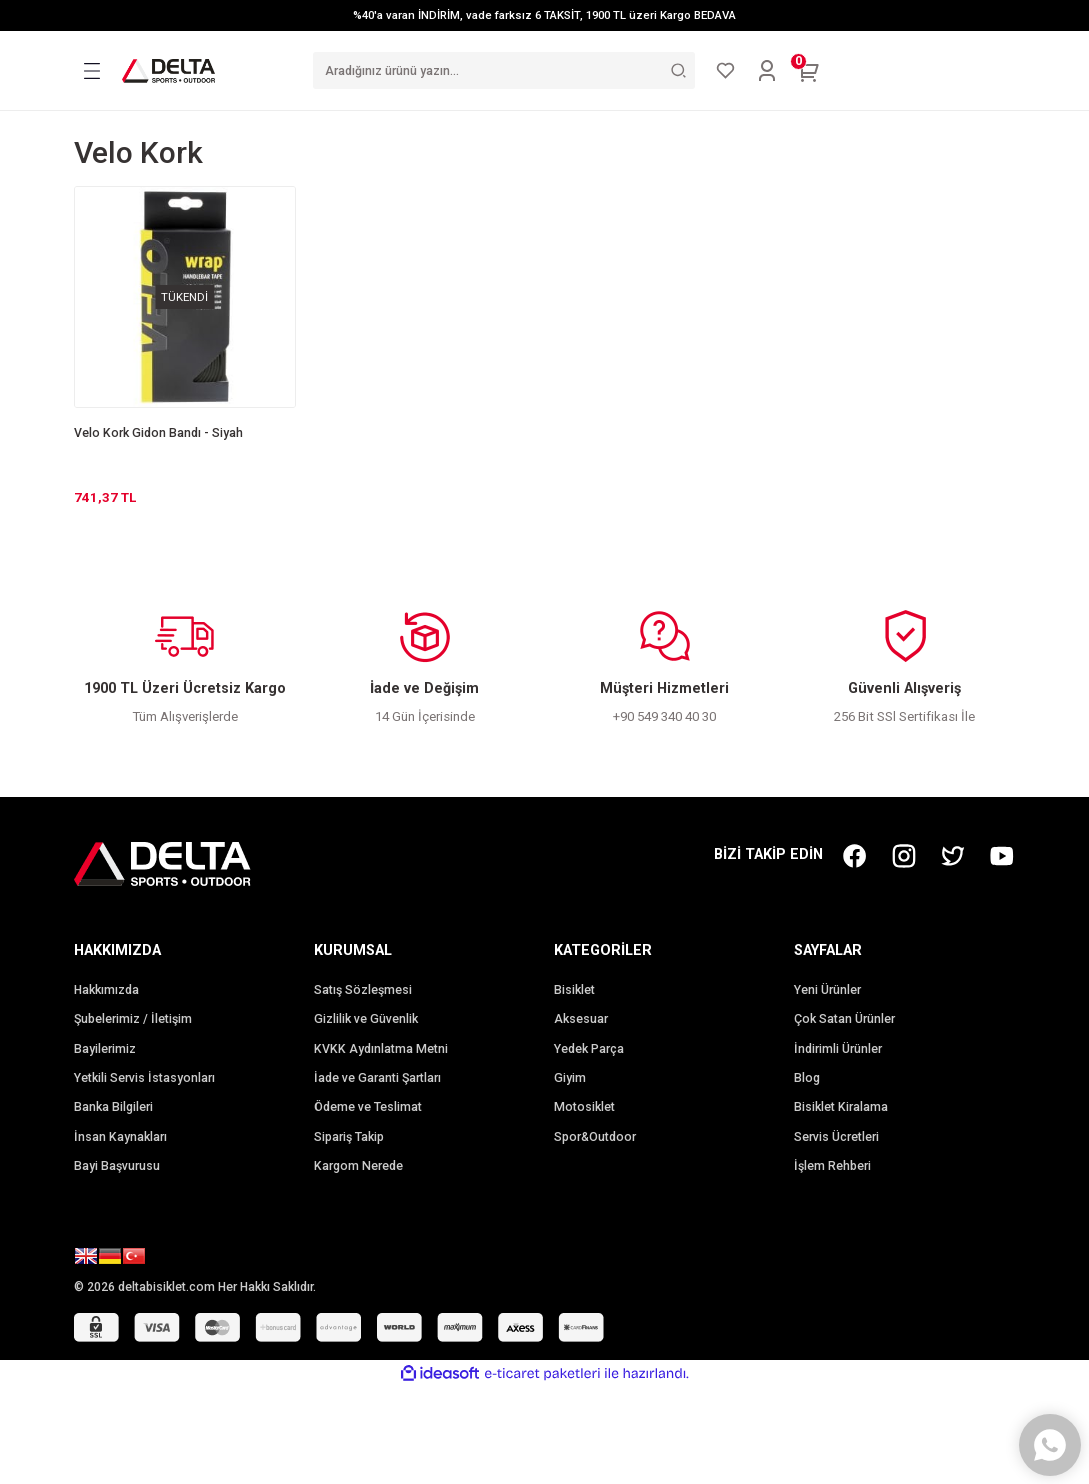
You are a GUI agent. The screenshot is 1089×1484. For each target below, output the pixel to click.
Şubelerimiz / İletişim (133, 1019)
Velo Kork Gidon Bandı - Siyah (158, 433)
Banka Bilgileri (113, 1107)
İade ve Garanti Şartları (377, 1078)
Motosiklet (584, 1107)
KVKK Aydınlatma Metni (381, 1049)
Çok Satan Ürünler (844, 1019)
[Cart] (809, 71)
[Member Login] (767, 71)
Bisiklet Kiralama (841, 1107)
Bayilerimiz (105, 1049)
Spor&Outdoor (595, 1137)
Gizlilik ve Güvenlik (366, 1019)
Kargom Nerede (358, 1166)
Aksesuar (581, 1019)
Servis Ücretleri (836, 1137)
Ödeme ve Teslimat (368, 1107)
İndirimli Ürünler (838, 1049)
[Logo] (169, 70)
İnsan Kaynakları (120, 1137)
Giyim (570, 1078)
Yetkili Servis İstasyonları (144, 1078)
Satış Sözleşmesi (363, 990)
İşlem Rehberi (832, 1166)
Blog (807, 1078)
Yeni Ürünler (827, 990)
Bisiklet (574, 990)
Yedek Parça (589, 1049)
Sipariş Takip (349, 1137)
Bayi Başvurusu (117, 1166)
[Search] (504, 70)
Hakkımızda (106, 990)
